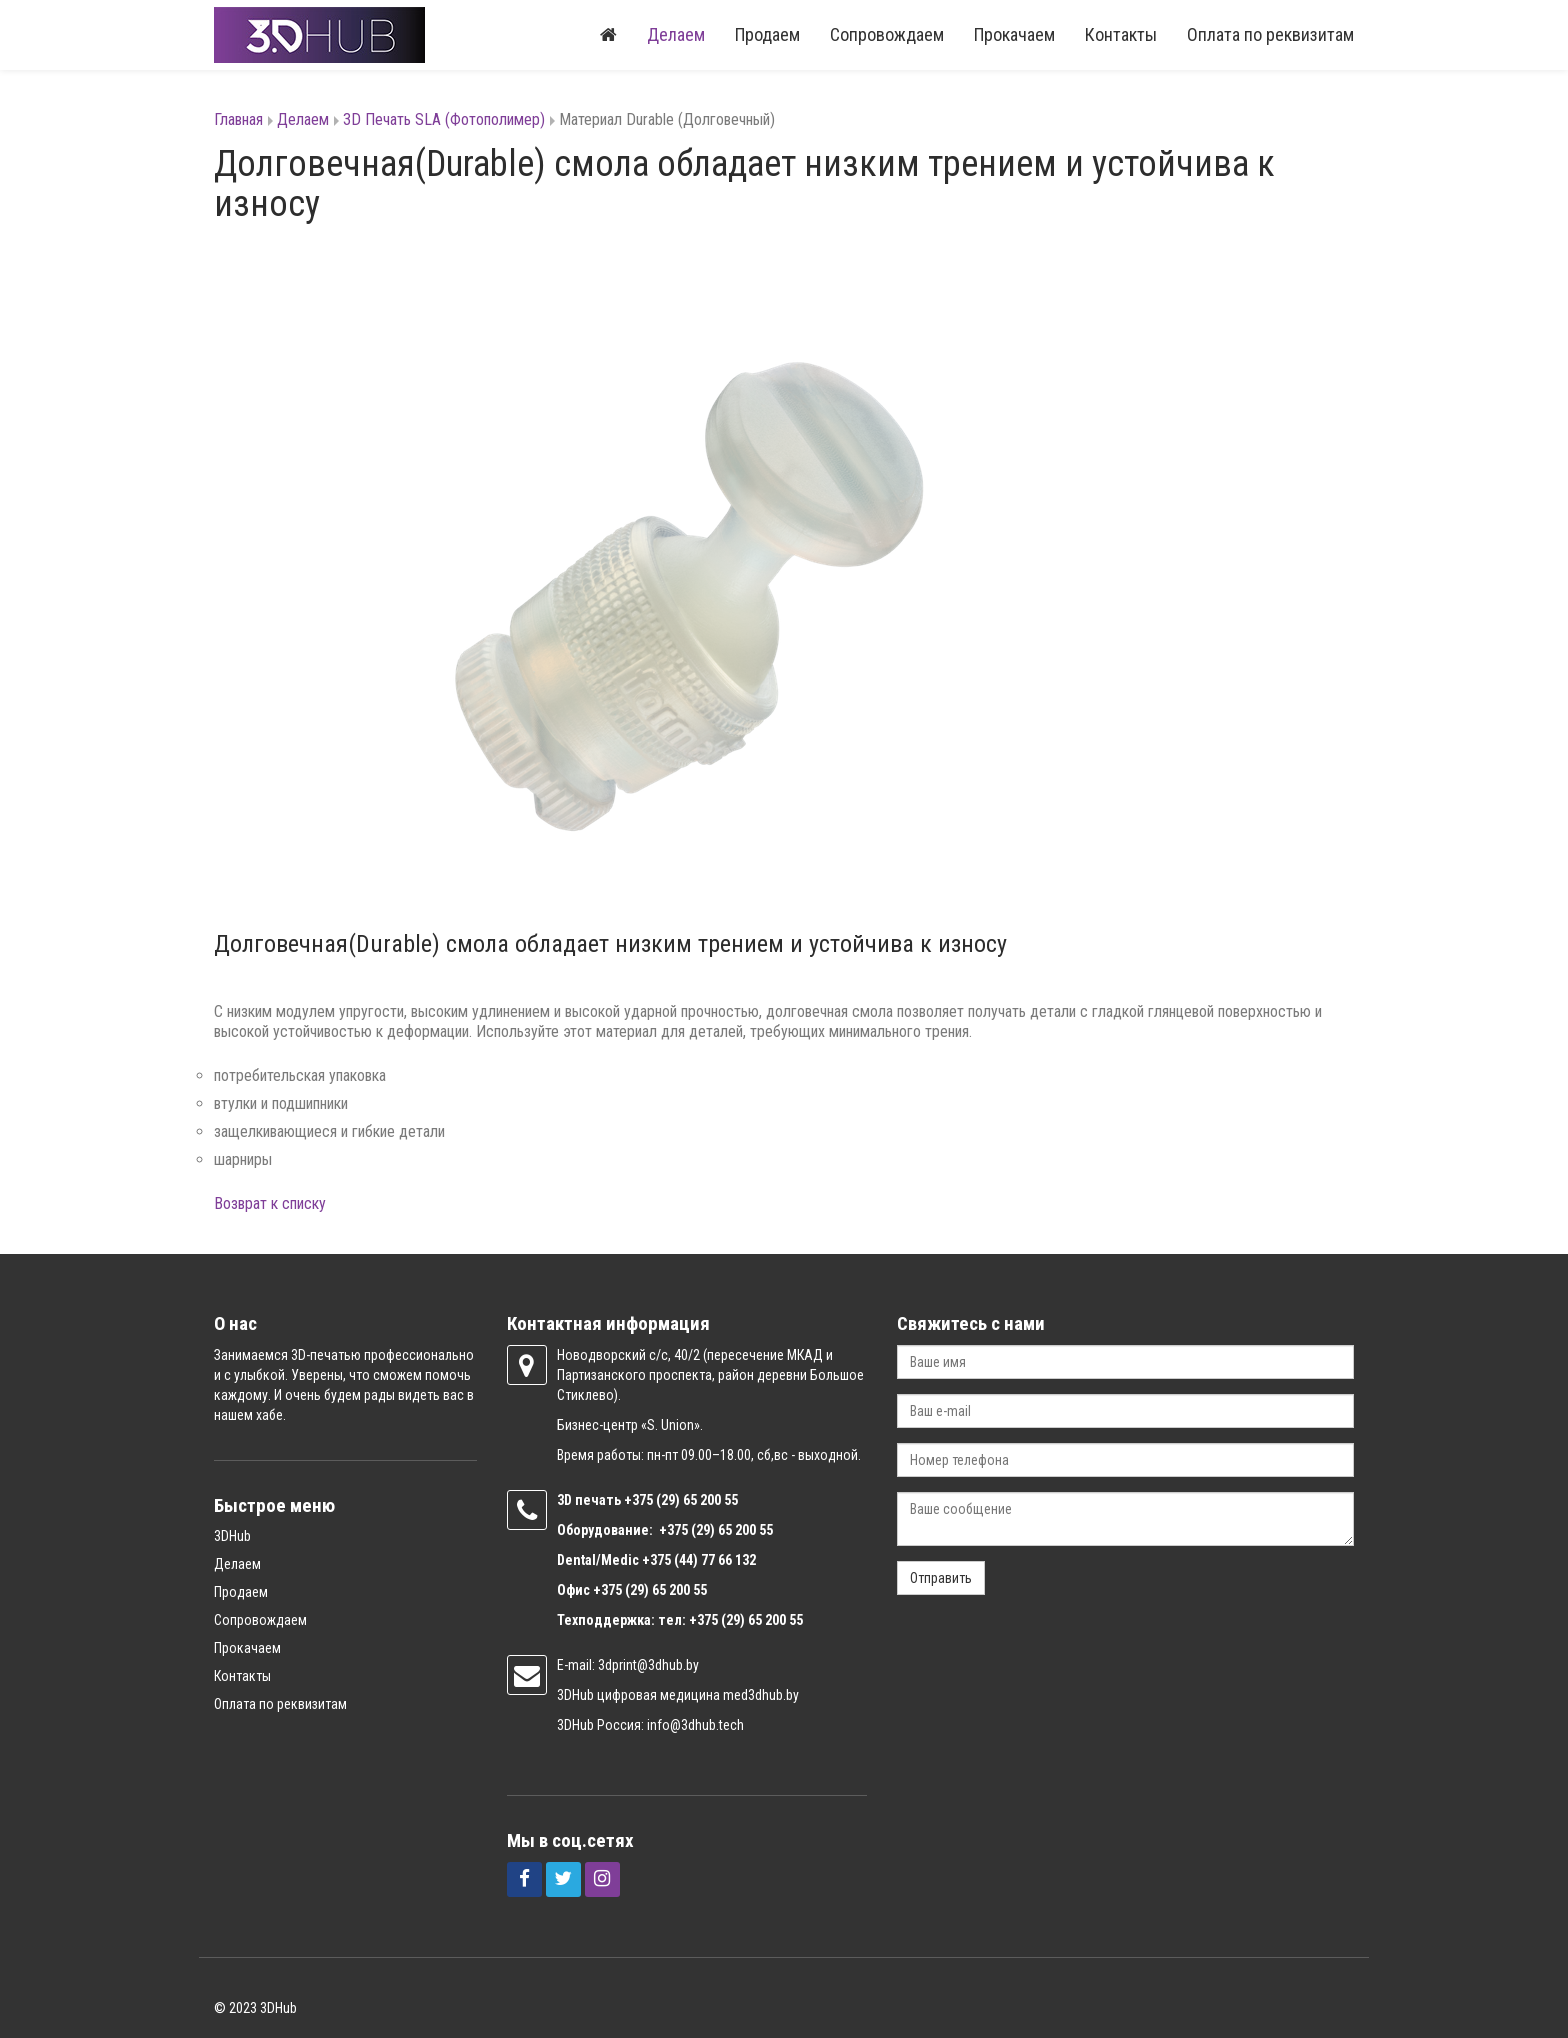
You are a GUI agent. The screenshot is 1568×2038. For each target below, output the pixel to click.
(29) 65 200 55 (697, 1500)
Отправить (941, 1578)
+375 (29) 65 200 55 (650, 1590)
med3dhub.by (761, 1695)
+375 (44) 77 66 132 (699, 1560)
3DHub (232, 1536)
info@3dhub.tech (695, 1725)
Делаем (676, 34)
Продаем (767, 34)
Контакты (1121, 34)
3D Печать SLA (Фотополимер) (444, 119)
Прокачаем (1014, 34)
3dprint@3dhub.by (648, 1665)
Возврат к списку (270, 1203)
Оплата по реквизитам (1270, 34)
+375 (640, 1500)
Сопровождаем (887, 34)
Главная (238, 119)
